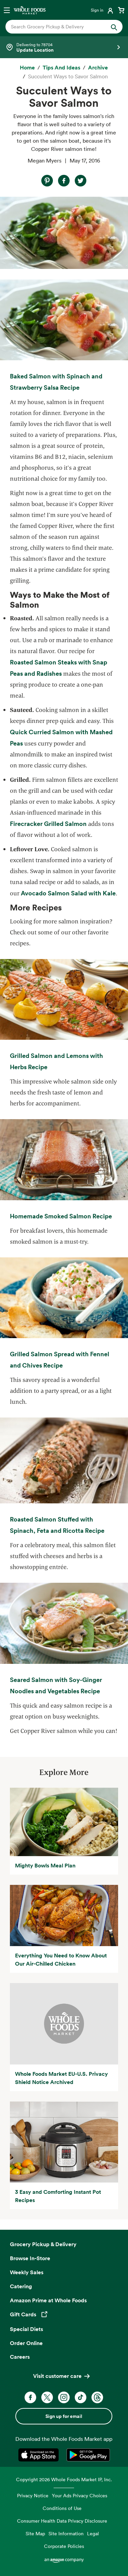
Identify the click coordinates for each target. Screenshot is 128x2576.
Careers (20, 2356)
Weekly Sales (26, 2272)
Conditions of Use (62, 2508)
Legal (93, 2533)
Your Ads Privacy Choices (79, 2495)
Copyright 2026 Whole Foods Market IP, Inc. (64, 2479)
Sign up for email (63, 2416)
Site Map (35, 2533)
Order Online (26, 2343)
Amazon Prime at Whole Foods (48, 2300)
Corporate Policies (64, 2546)
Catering (21, 2286)
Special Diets (26, 2329)
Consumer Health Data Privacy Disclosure (62, 2520)
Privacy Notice (32, 2495)
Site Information (66, 2533)
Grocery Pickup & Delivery (43, 2244)
